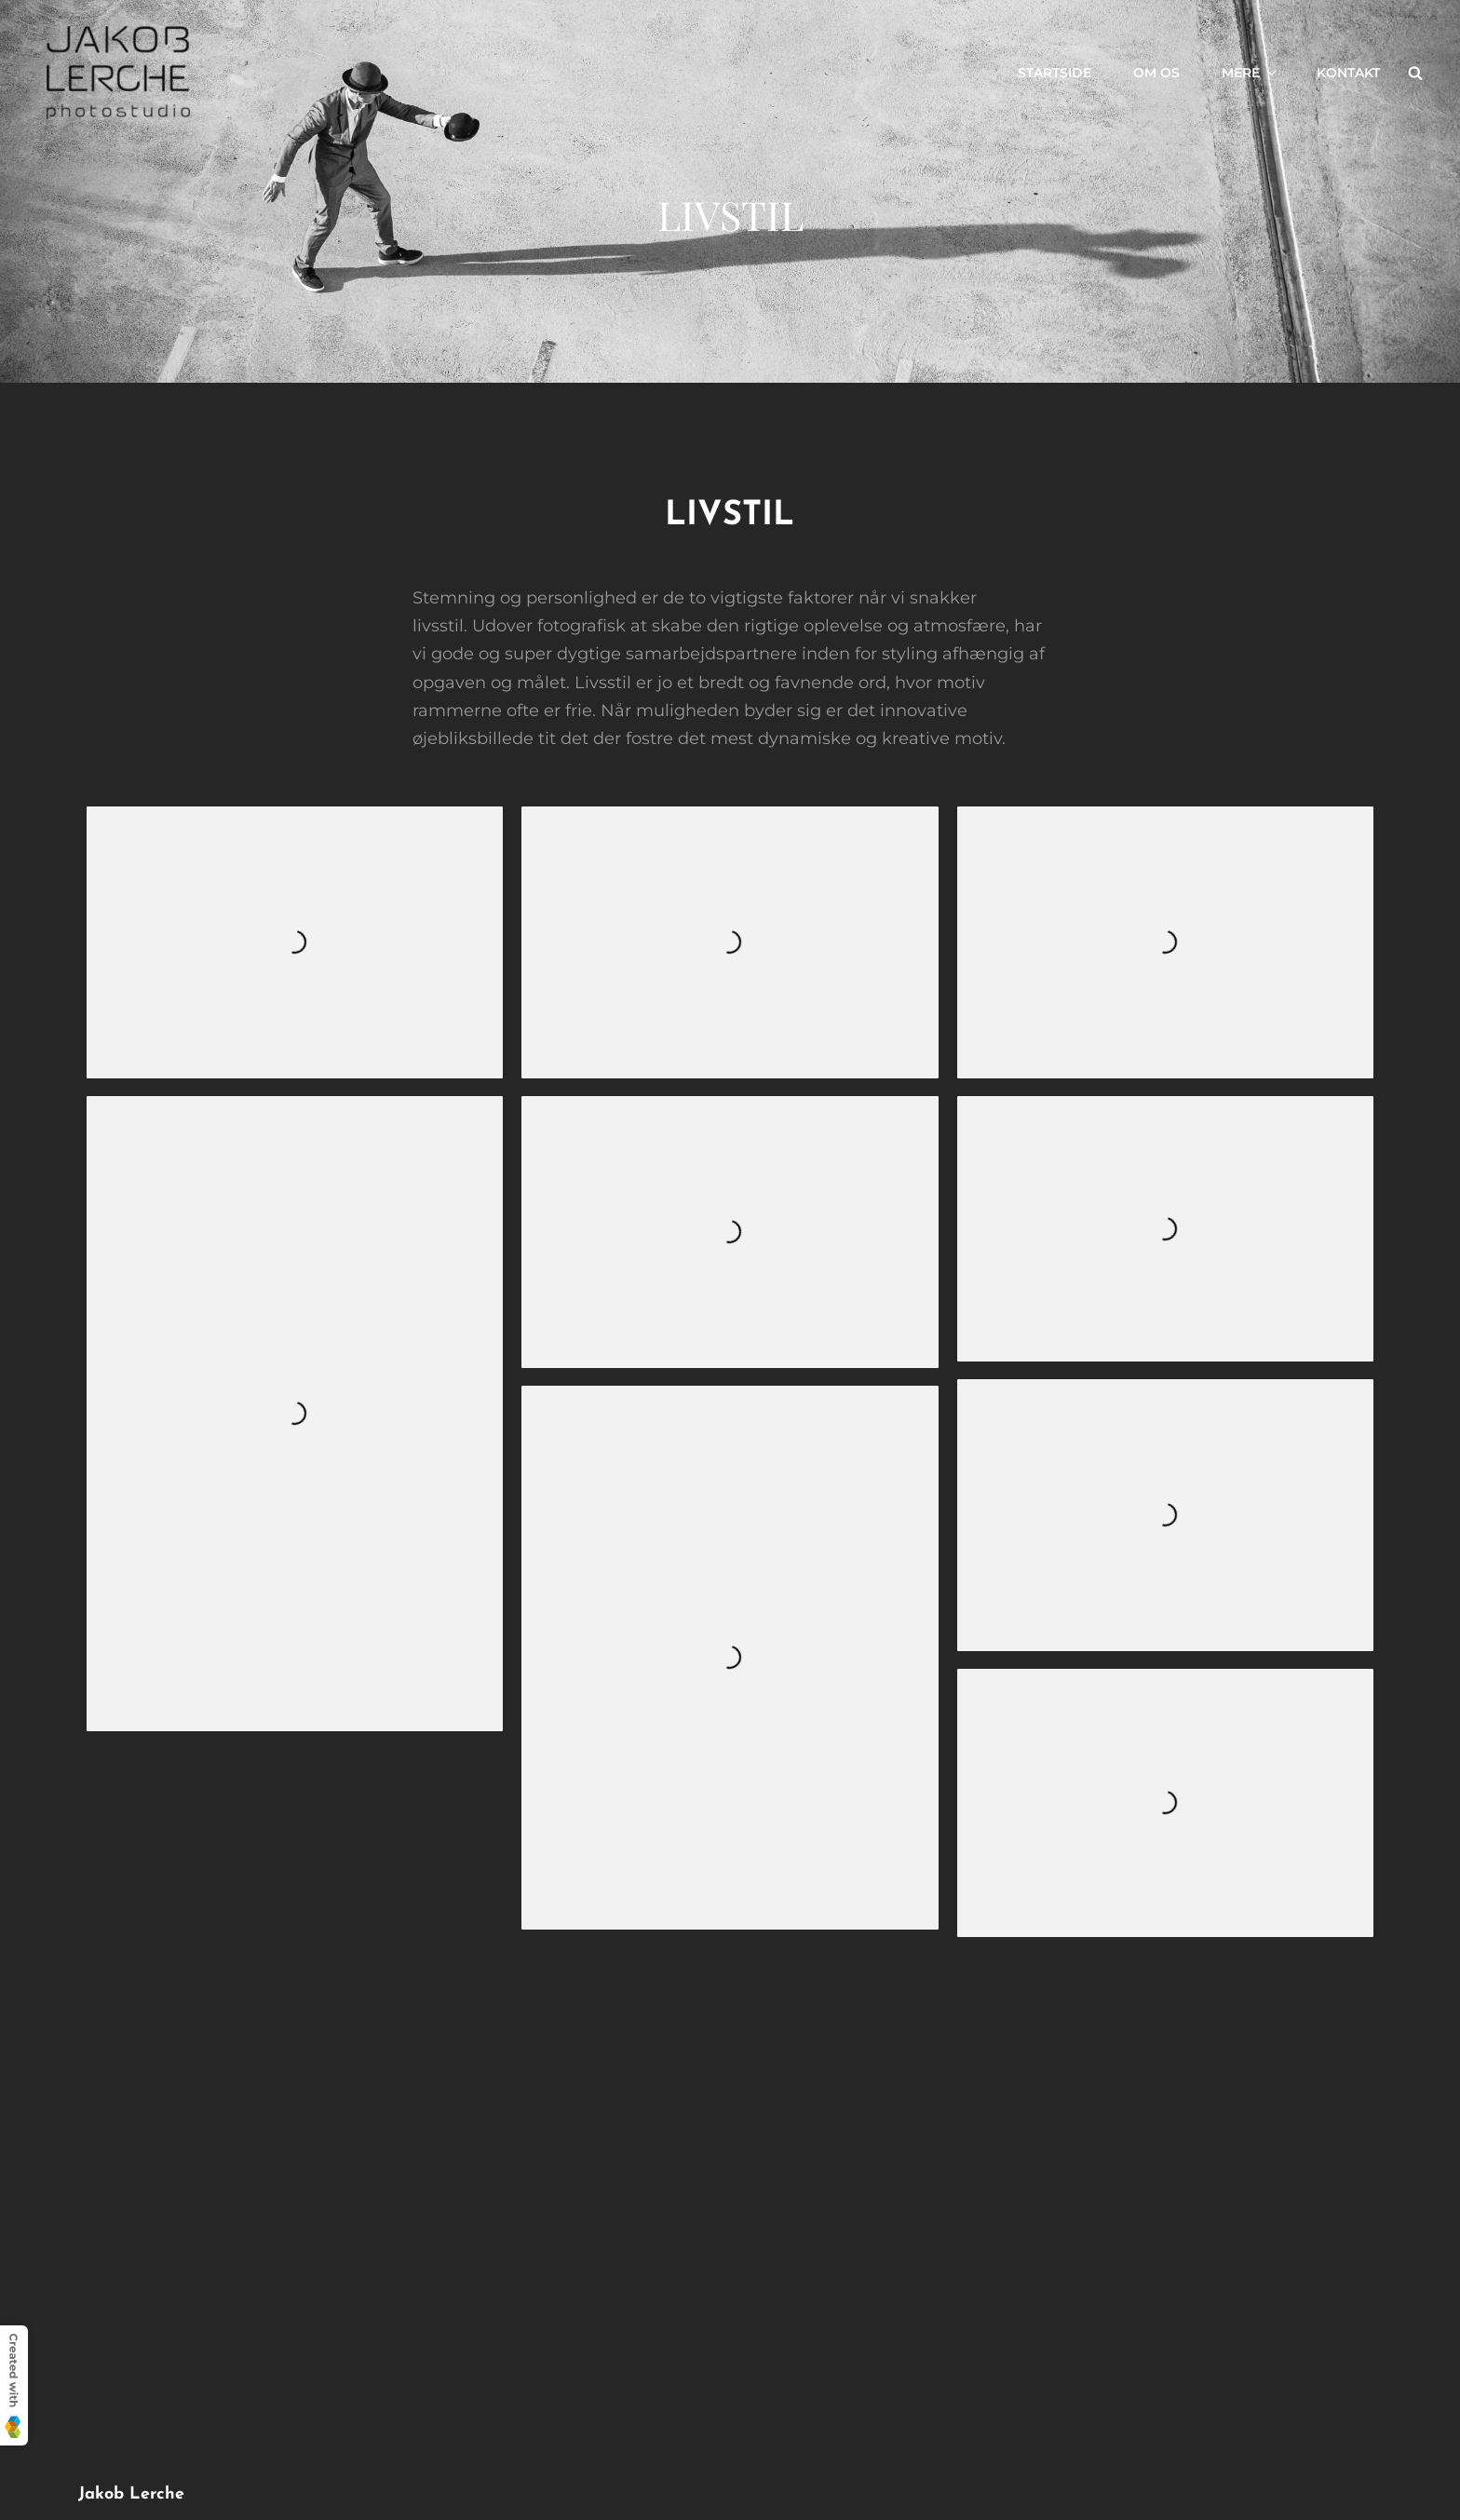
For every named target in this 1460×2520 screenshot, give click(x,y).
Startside (1054, 72)
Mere (1250, 72)
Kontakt (1348, 72)
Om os (1156, 72)
